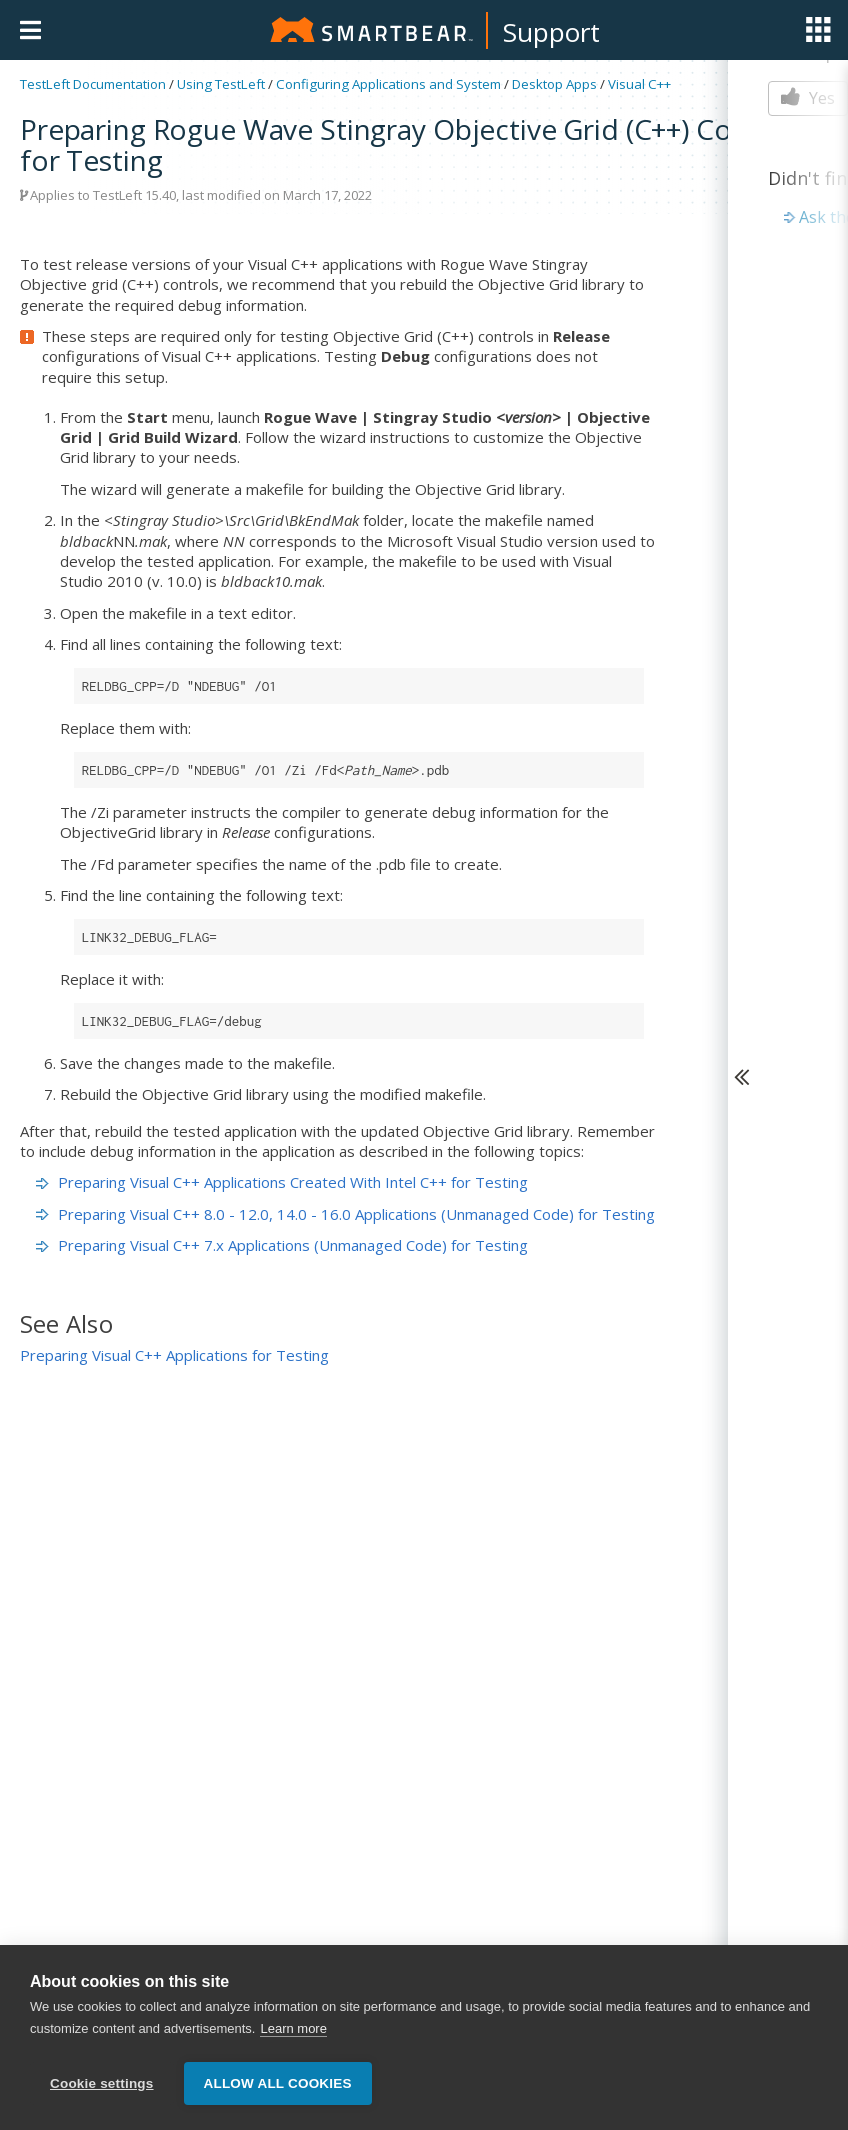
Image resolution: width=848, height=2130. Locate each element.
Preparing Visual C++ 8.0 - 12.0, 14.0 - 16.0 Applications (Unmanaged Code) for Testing (345, 1214)
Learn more (293, 2030)
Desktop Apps (554, 84)
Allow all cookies (278, 2083)
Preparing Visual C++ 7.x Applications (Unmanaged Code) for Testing (282, 1245)
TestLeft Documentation (93, 84)
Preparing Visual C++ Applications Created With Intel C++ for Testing (282, 1182)
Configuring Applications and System (388, 84)
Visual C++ (639, 84)
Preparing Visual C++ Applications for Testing (174, 1355)
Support (551, 32)
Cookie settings (102, 2083)
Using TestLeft (221, 84)
